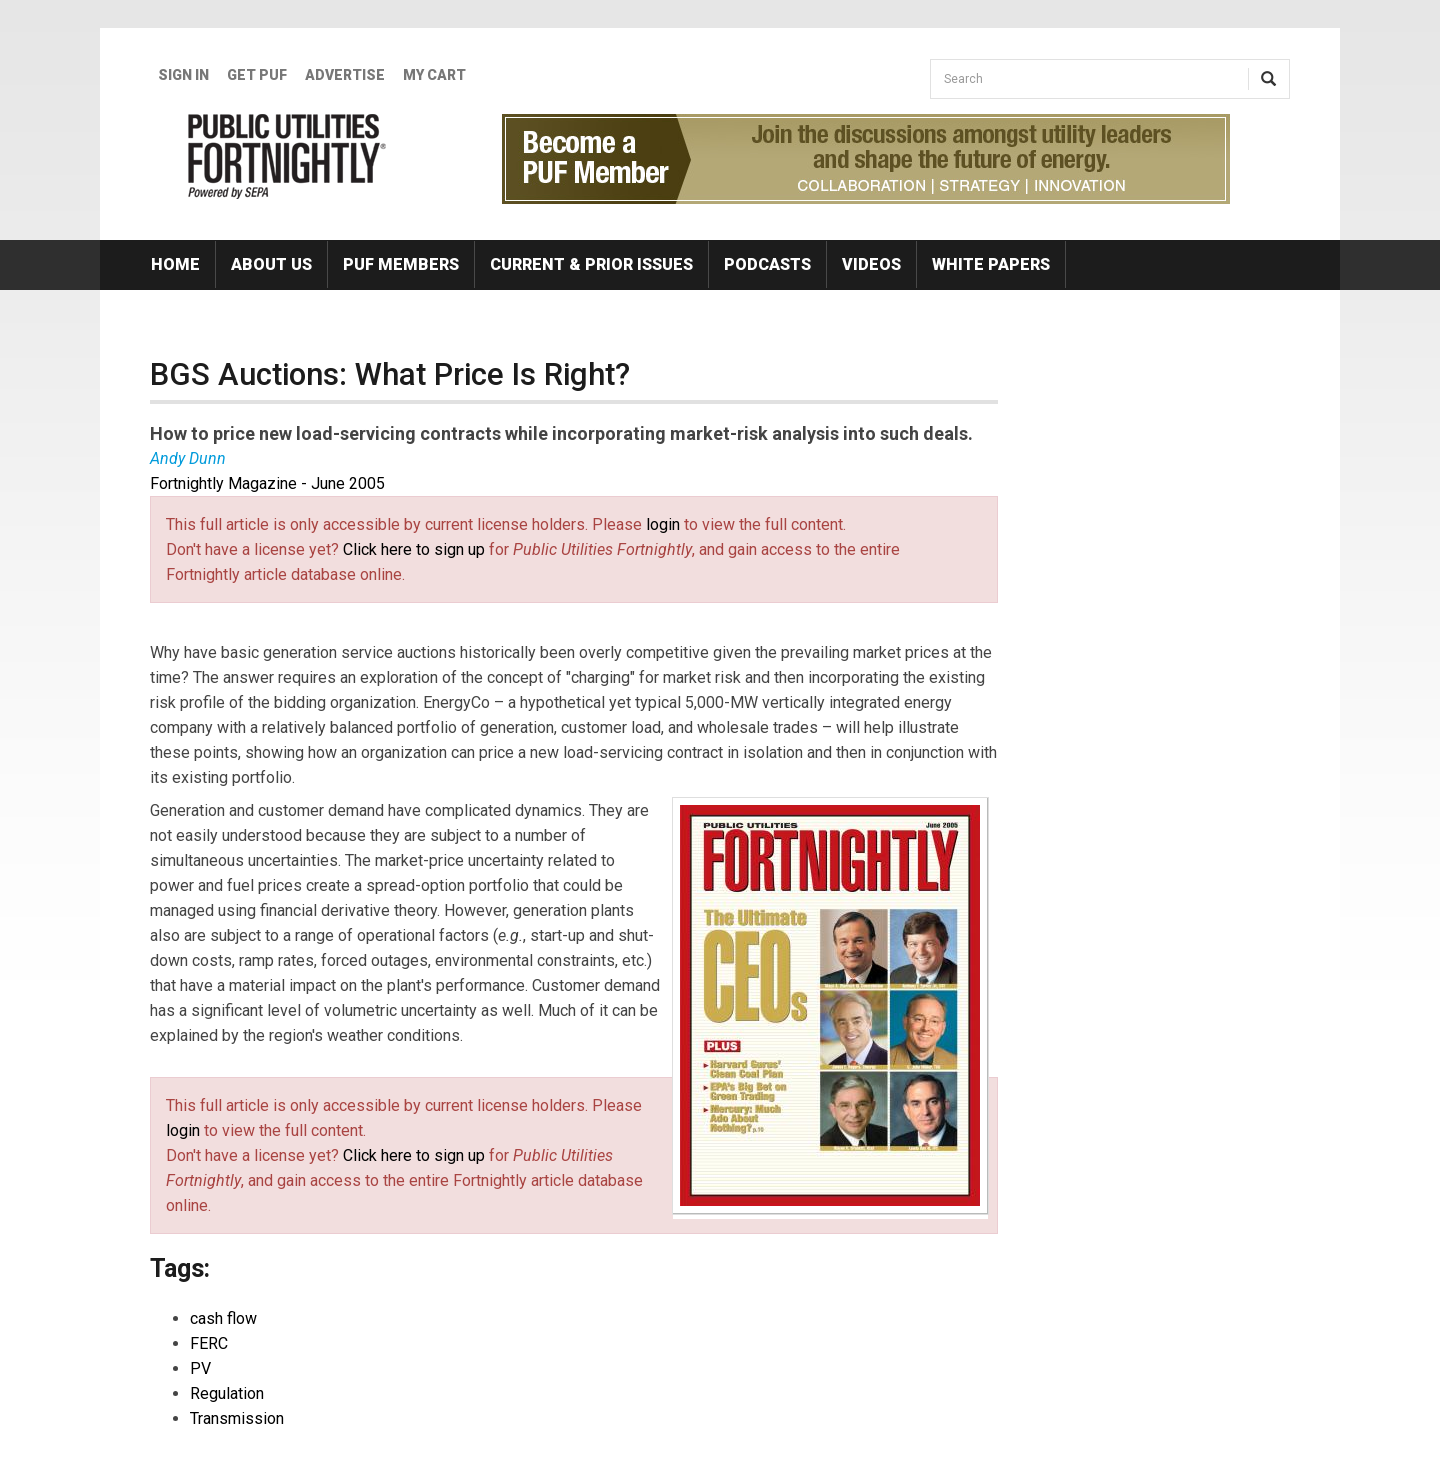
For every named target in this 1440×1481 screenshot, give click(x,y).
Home (175, 264)
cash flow (223, 1318)
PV (200, 1368)
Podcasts (767, 264)
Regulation (227, 1393)
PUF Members (401, 264)
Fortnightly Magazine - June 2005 (267, 483)
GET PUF (257, 75)
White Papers (991, 264)
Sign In (183, 75)
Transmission (237, 1418)
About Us (271, 264)
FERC (209, 1343)
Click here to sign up (414, 549)
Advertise (345, 75)
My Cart (434, 75)
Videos (871, 264)
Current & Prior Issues (591, 264)
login (663, 524)
